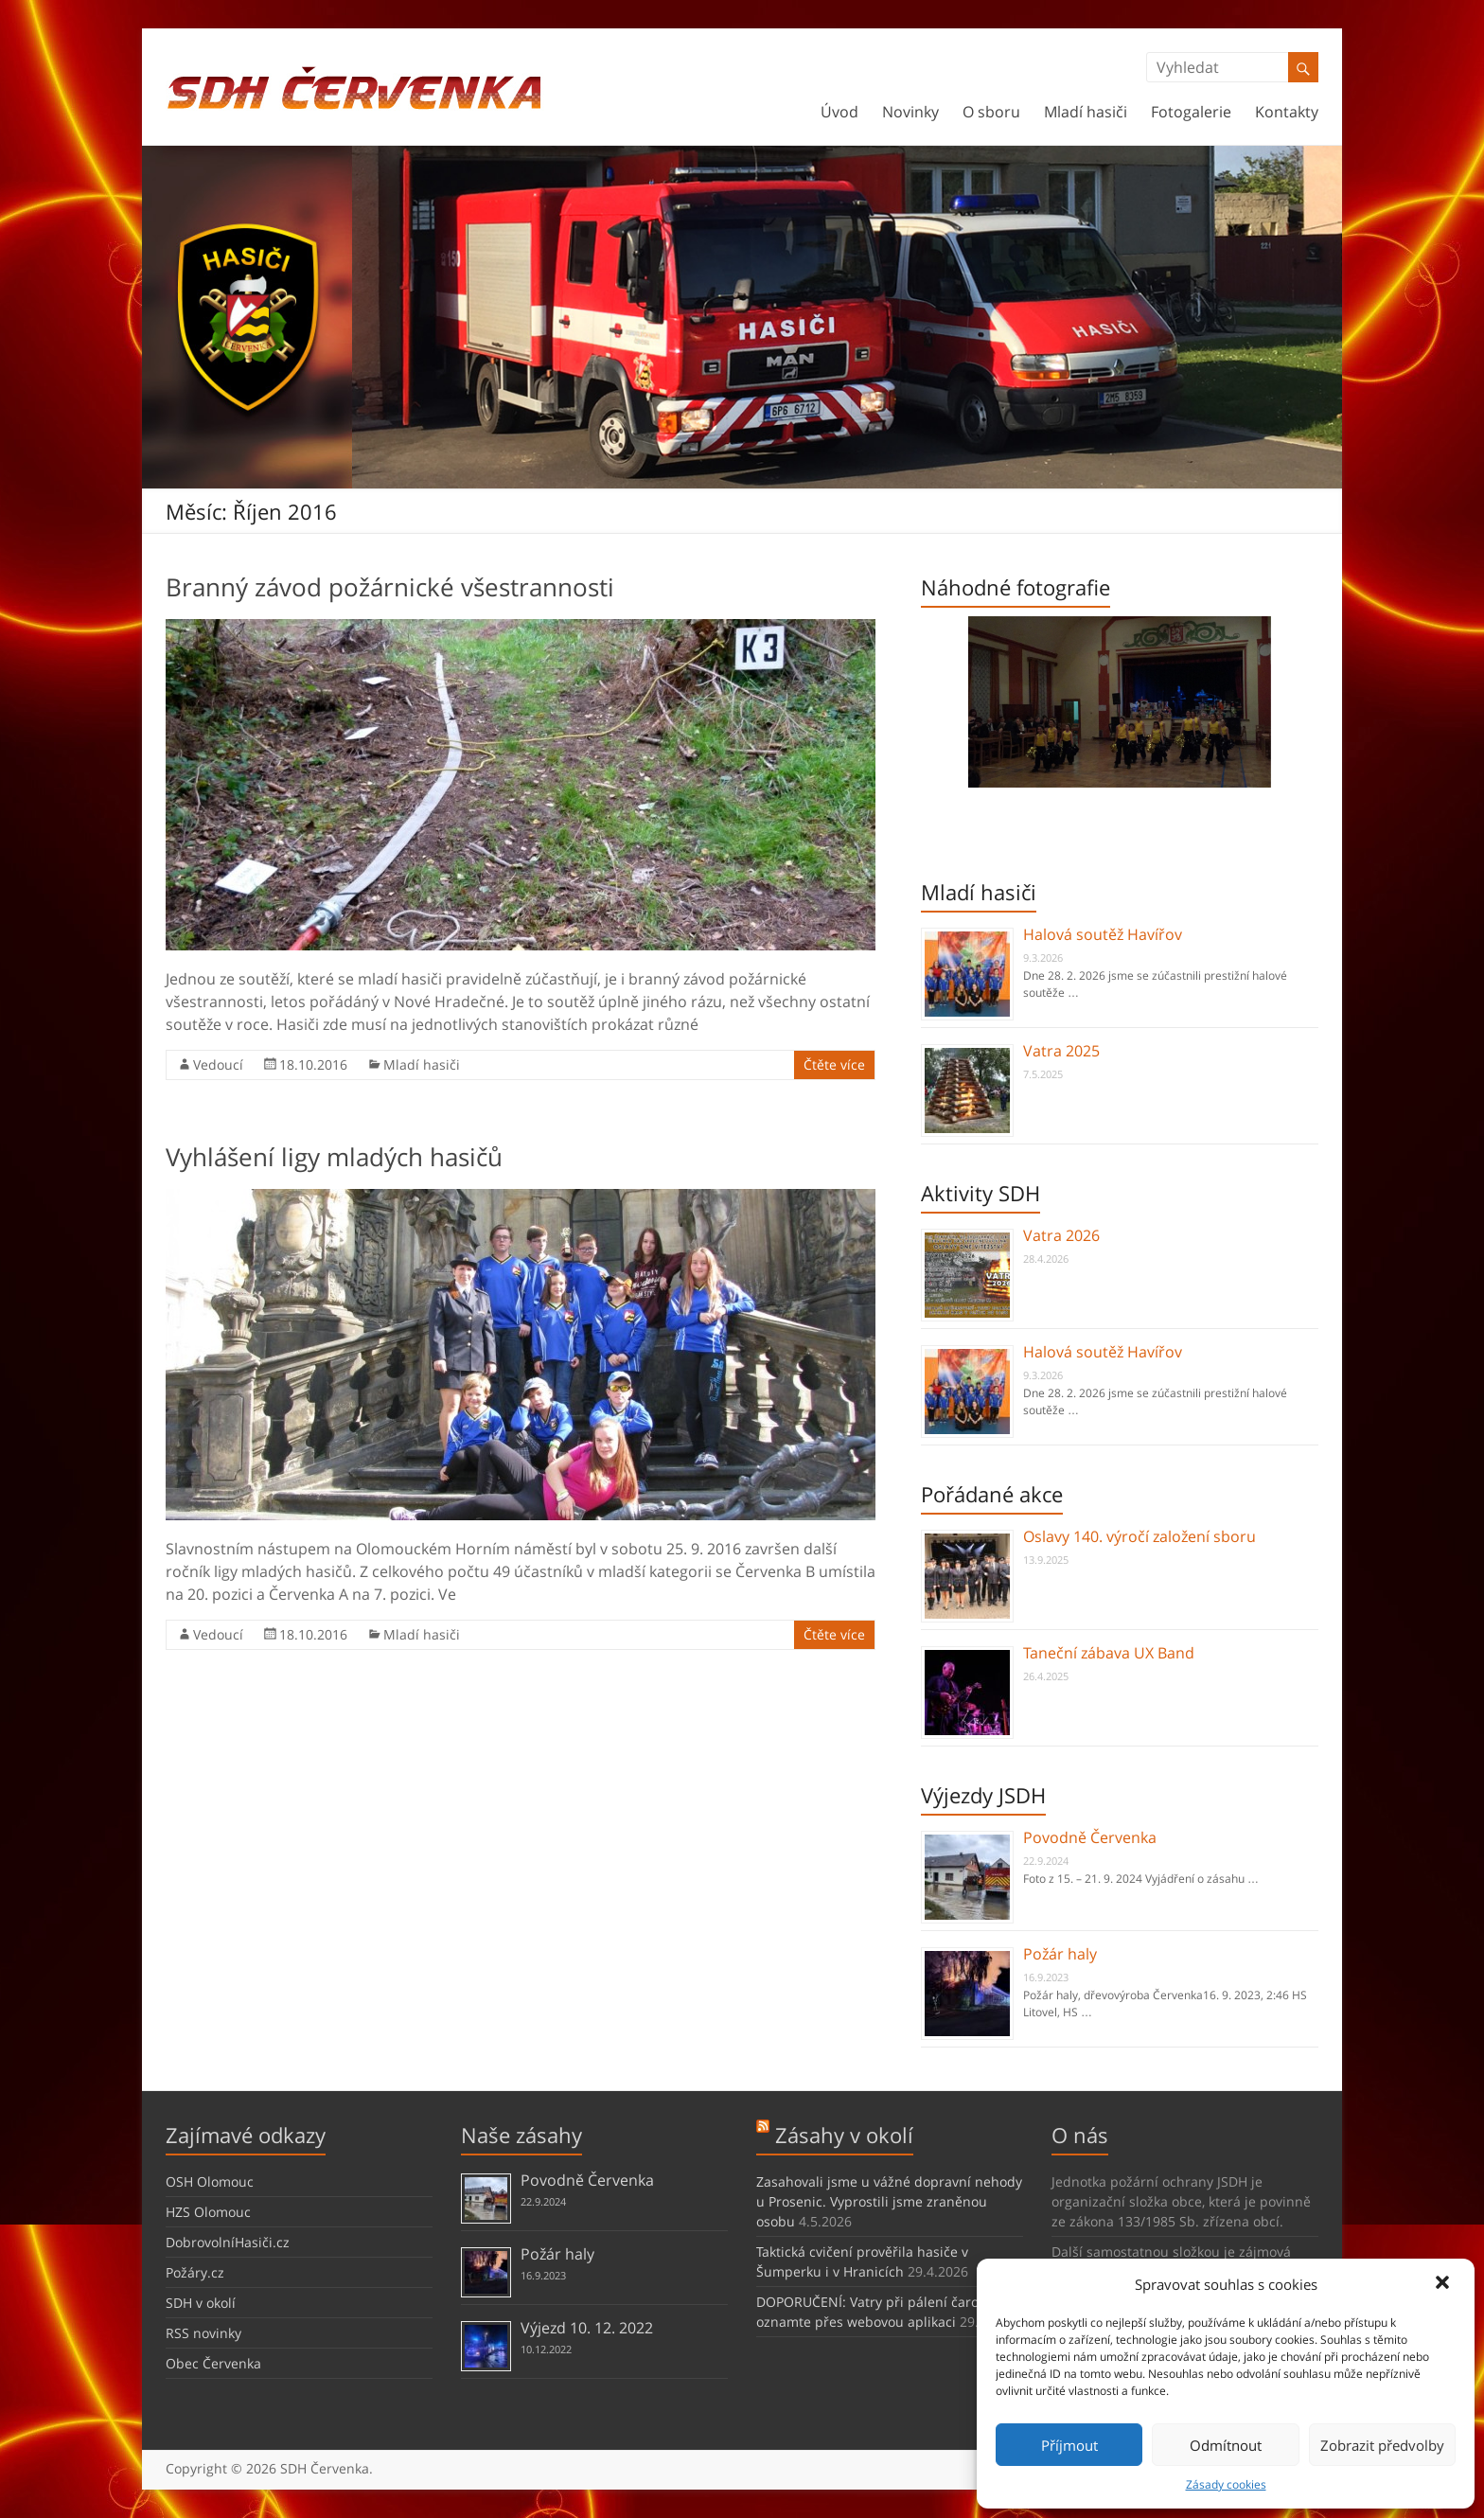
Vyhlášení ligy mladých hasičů (334, 1157)
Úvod (839, 111)
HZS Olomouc (208, 2212)
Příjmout (1069, 2445)
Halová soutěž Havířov (1102, 934)
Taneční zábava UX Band (1108, 1652)
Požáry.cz (195, 2272)
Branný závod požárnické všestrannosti (390, 587)
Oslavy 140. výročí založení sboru (1139, 1536)
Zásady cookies (1226, 2484)
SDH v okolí (201, 2303)
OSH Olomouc (210, 2181)
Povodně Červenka (1090, 1837)
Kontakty (1286, 111)
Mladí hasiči (1085, 111)
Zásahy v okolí (844, 2134)
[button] (1444, 2284)
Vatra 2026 (1061, 1235)
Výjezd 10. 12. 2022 (587, 2327)
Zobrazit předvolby (1382, 2445)
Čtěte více (834, 1064)
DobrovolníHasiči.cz (228, 2242)
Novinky (910, 111)
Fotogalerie (1191, 111)
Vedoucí (218, 1064)
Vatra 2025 (1061, 1050)
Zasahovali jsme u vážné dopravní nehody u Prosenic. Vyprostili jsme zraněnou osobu (889, 2201)
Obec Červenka (213, 2363)
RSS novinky (203, 2333)
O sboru (991, 111)
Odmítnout (1226, 2445)
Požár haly (1060, 1953)
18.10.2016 (313, 1064)
